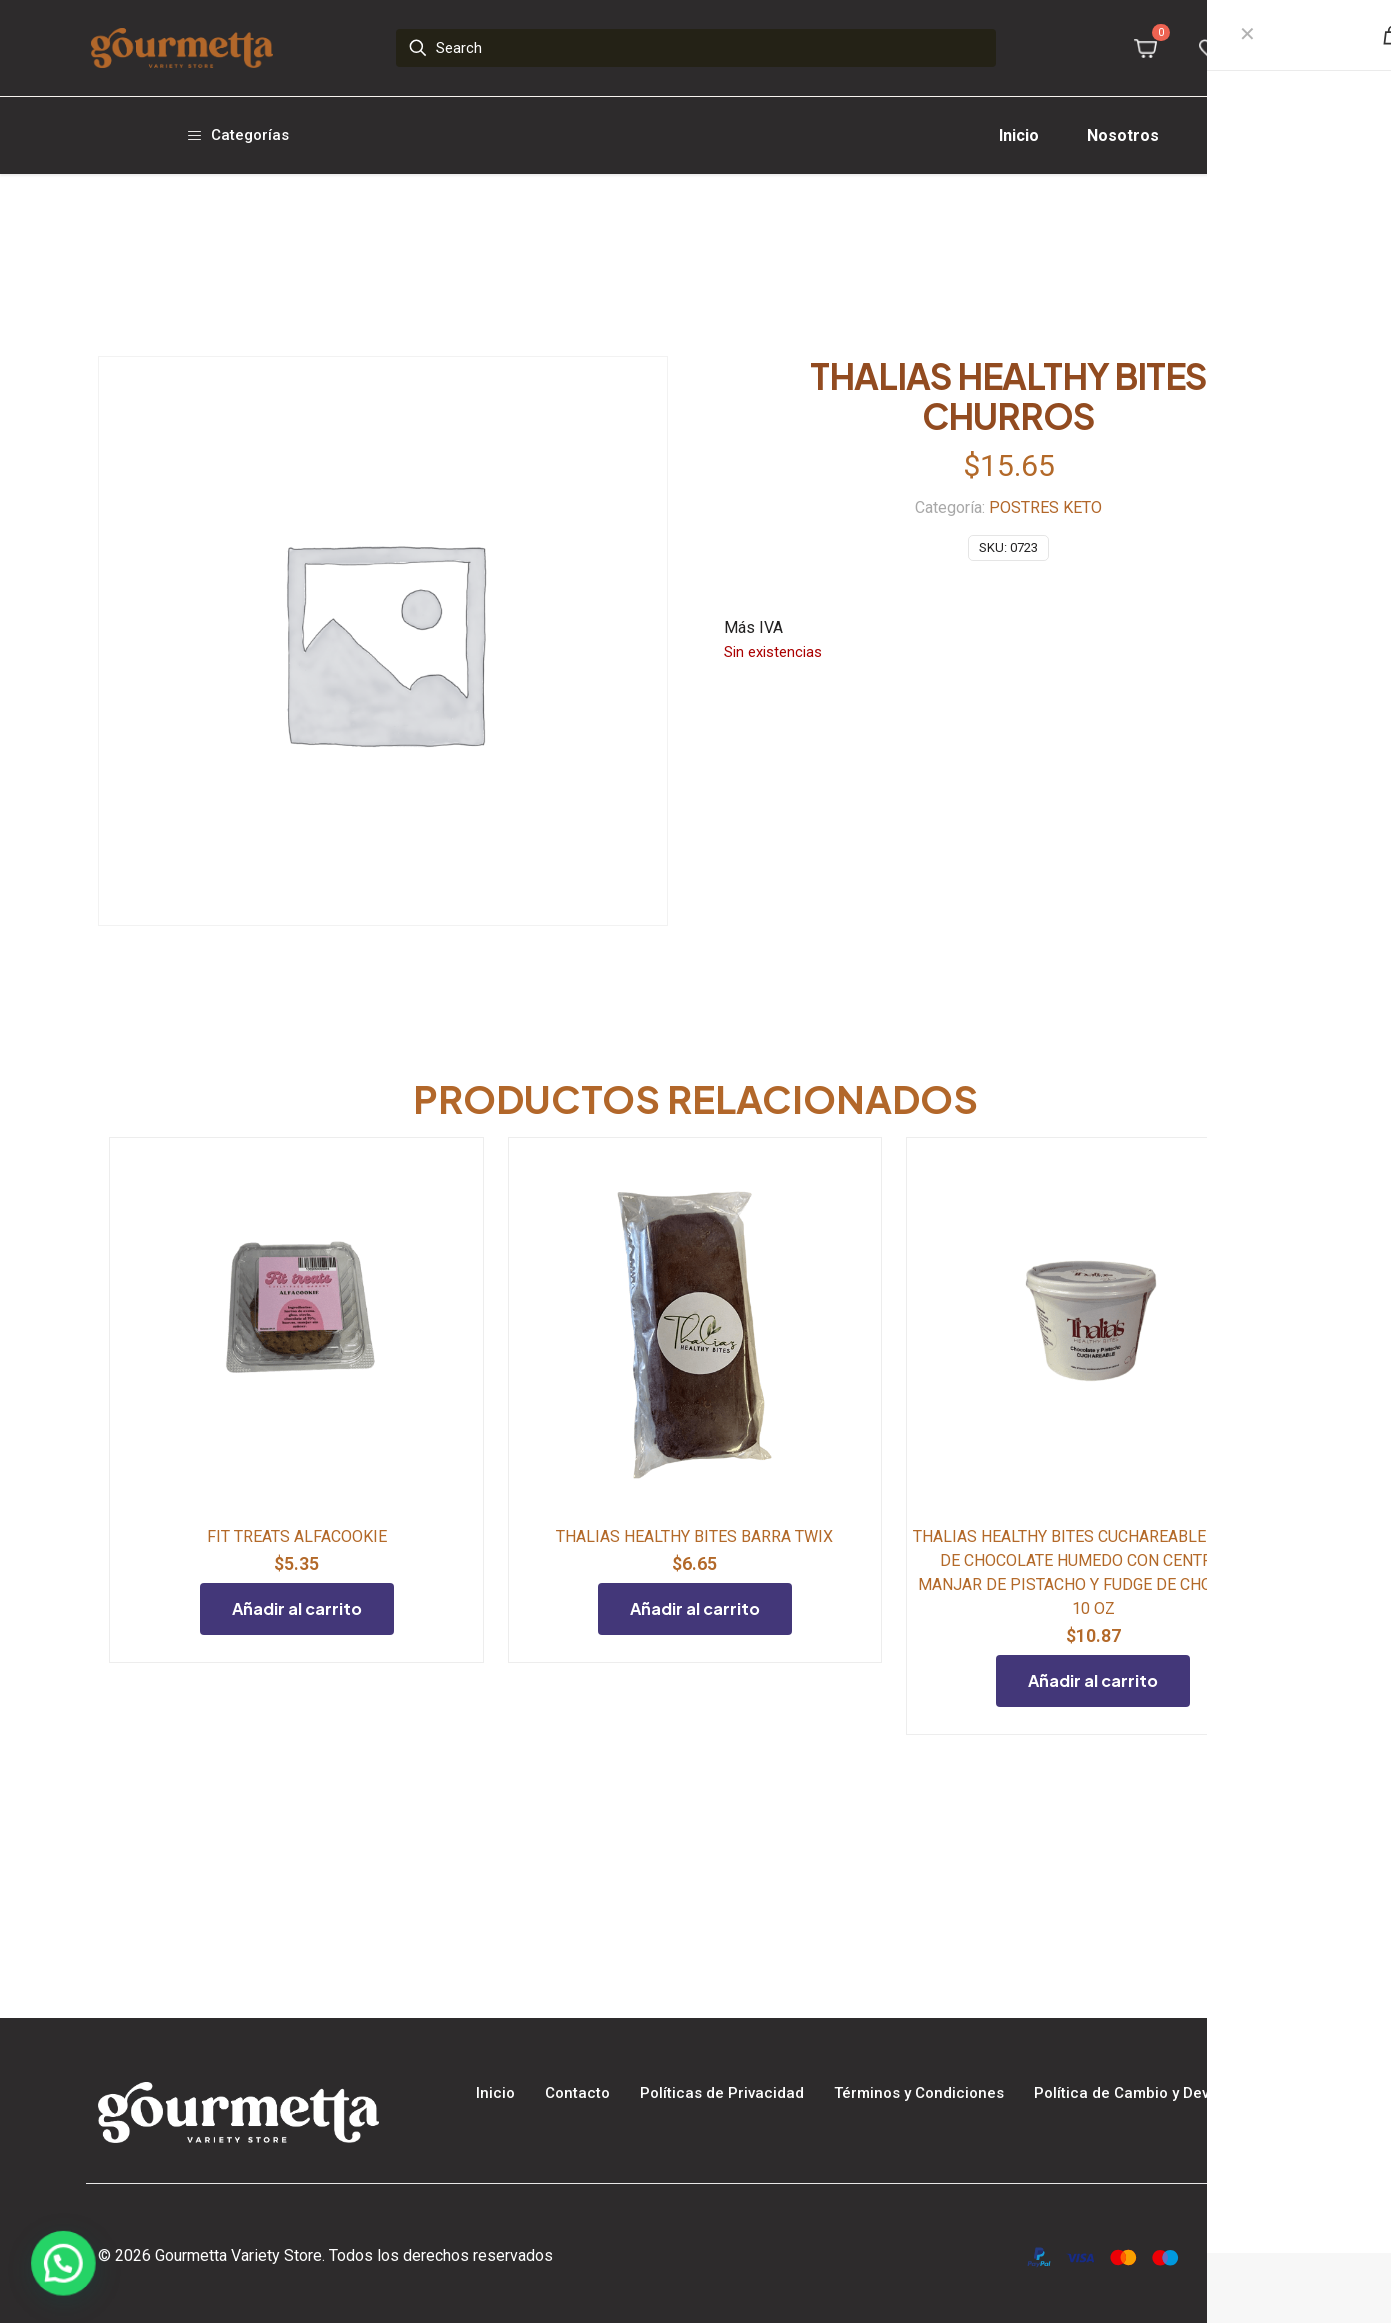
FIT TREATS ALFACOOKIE (297, 1536)
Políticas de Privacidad (722, 2093)
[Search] (696, 48)
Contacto (577, 2093)
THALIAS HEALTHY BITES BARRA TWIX (694, 1536)
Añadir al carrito (297, 1608)
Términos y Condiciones (919, 2093)
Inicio (495, 2093)
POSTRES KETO (1045, 507)
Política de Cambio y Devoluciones (1156, 2093)
